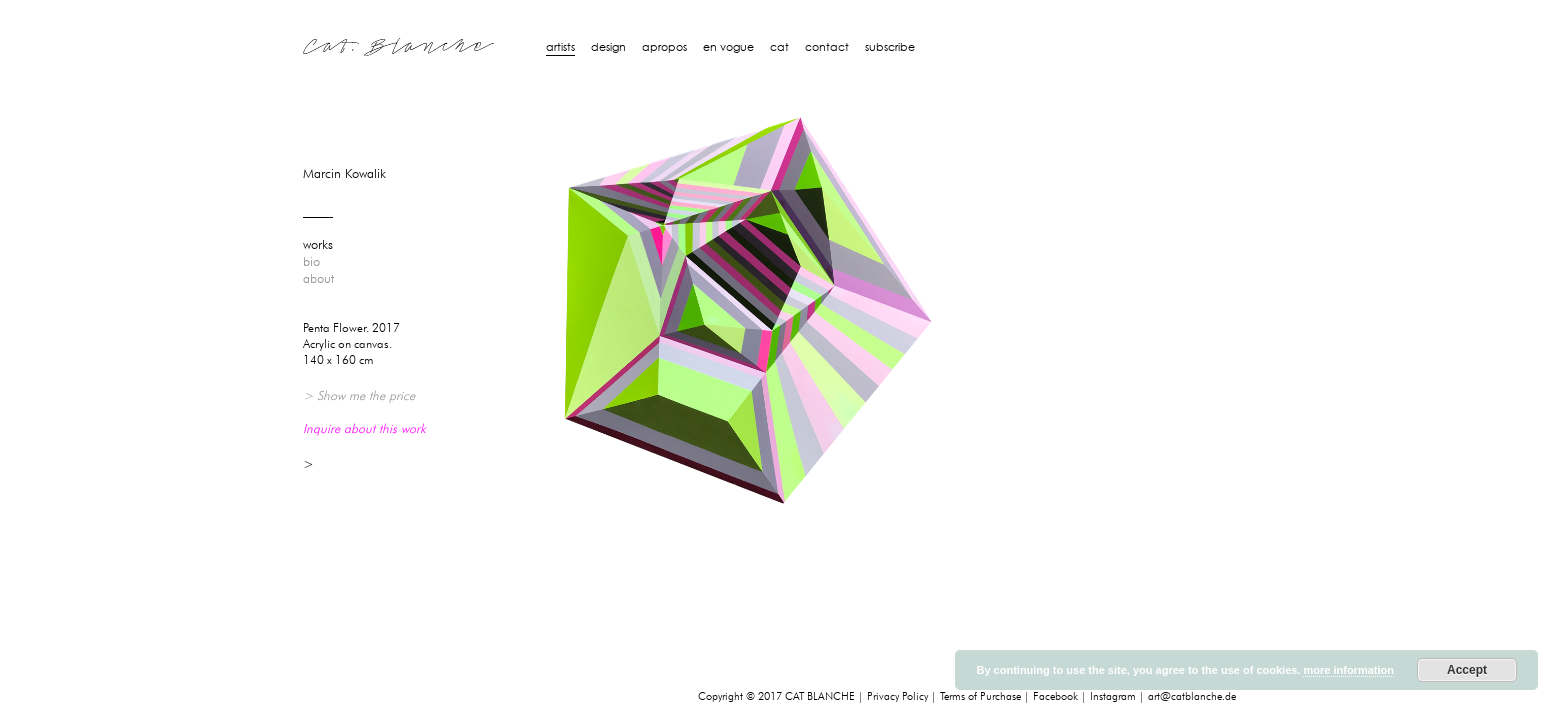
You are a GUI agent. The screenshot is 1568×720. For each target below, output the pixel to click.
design (608, 47)
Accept (1467, 670)
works (318, 245)
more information (1348, 670)
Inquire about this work (364, 428)
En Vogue (728, 47)
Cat (779, 47)
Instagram (1113, 696)
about (318, 279)
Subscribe (890, 47)
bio (311, 262)
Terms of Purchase (980, 696)
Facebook (1055, 696)
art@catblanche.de (1192, 696)
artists (560, 47)
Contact (827, 47)
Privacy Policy (897, 696)
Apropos (664, 47)
